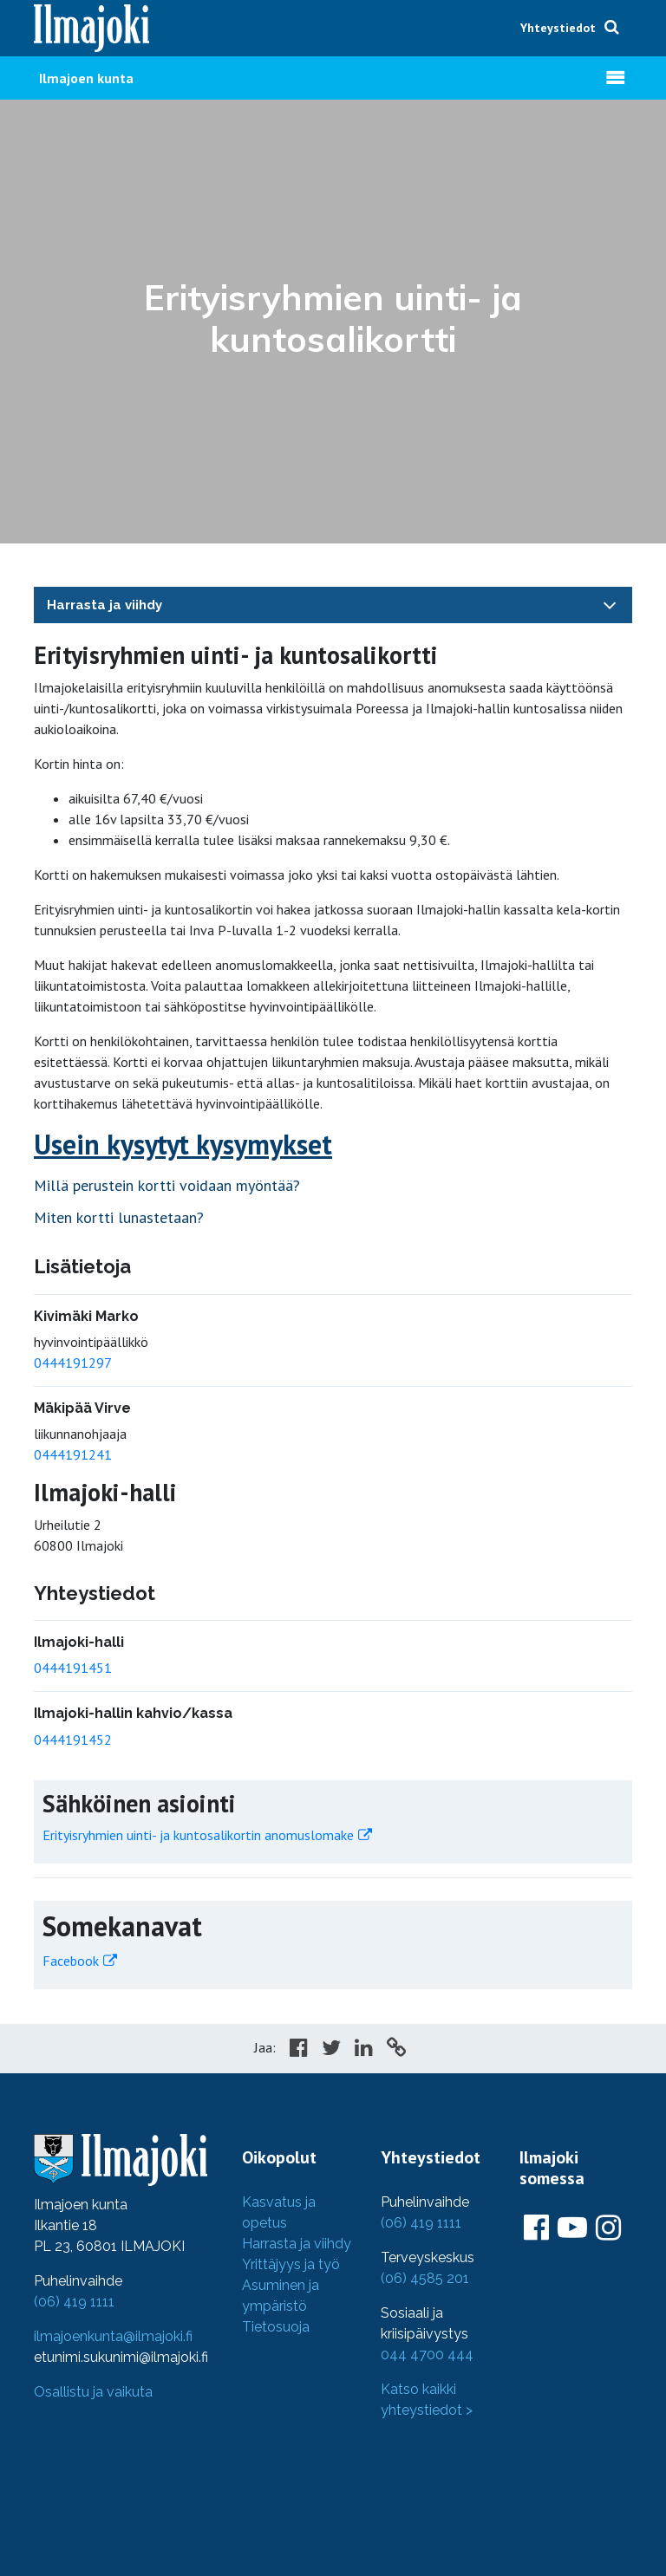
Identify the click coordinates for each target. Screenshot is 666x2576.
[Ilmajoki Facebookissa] (536, 2228)
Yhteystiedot (558, 28)
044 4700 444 (427, 2354)
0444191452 (73, 1739)
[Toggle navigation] (609, 605)
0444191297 (73, 1362)
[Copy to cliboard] (396, 2050)
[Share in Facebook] (299, 2050)
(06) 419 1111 (74, 2301)
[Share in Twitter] (331, 2050)
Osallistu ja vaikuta (93, 2392)
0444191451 (73, 1667)
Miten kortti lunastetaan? (119, 1217)
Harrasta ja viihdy (104, 605)
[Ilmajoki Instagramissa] (608, 2228)
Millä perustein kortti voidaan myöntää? (167, 1185)
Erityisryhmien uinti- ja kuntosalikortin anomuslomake (198, 1835)
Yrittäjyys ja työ (291, 2264)
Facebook (70, 1960)
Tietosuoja (276, 2327)
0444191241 (73, 1454)
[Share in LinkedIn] (364, 2050)
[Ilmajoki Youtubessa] (572, 2228)
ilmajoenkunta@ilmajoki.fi (113, 2336)
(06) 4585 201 (425, 2278)
